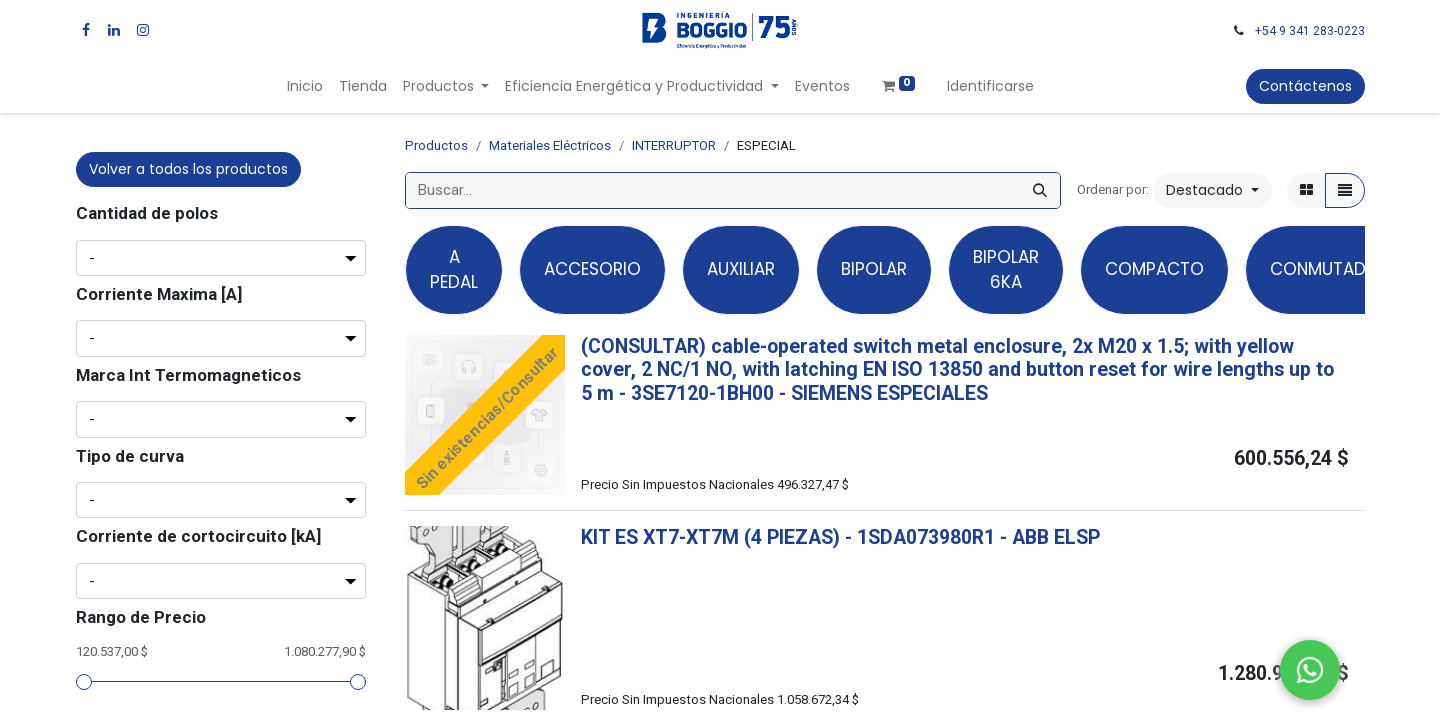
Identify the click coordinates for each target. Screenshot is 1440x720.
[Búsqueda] (1040, 190)
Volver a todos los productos (188, 169)
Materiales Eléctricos (550, 145)
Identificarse (990, 86)
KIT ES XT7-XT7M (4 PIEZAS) (710, 537)
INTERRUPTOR (674, 145)
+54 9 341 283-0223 (1310, 31)
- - (803, 393)
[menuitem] (305, 86)
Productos (436, 145)
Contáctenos (1305, 86)
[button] (1212, 190)
